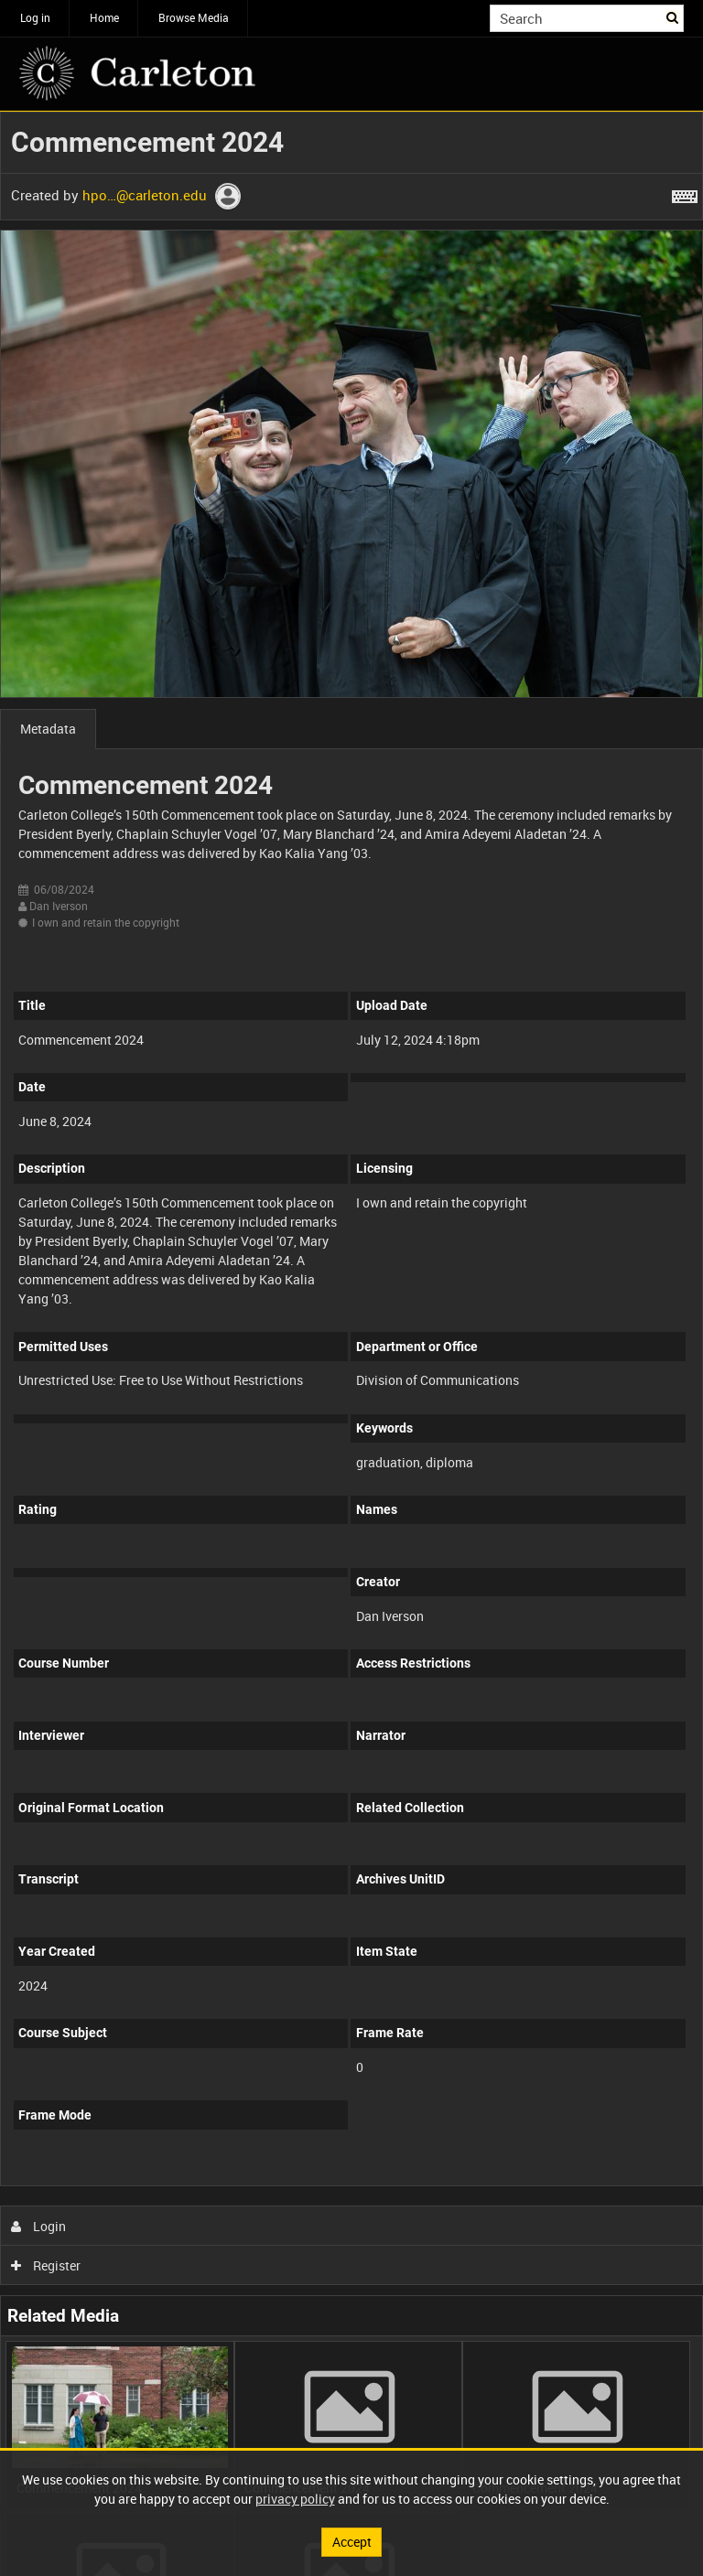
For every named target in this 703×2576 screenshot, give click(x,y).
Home (104, 17)
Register (46, 2265)
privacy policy (295, 2498)
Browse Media (193, 17)
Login (39, 2226)
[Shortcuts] (685, 193)
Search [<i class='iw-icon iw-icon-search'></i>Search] (673, 16)
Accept (352, 2541)
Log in (35, 17)
